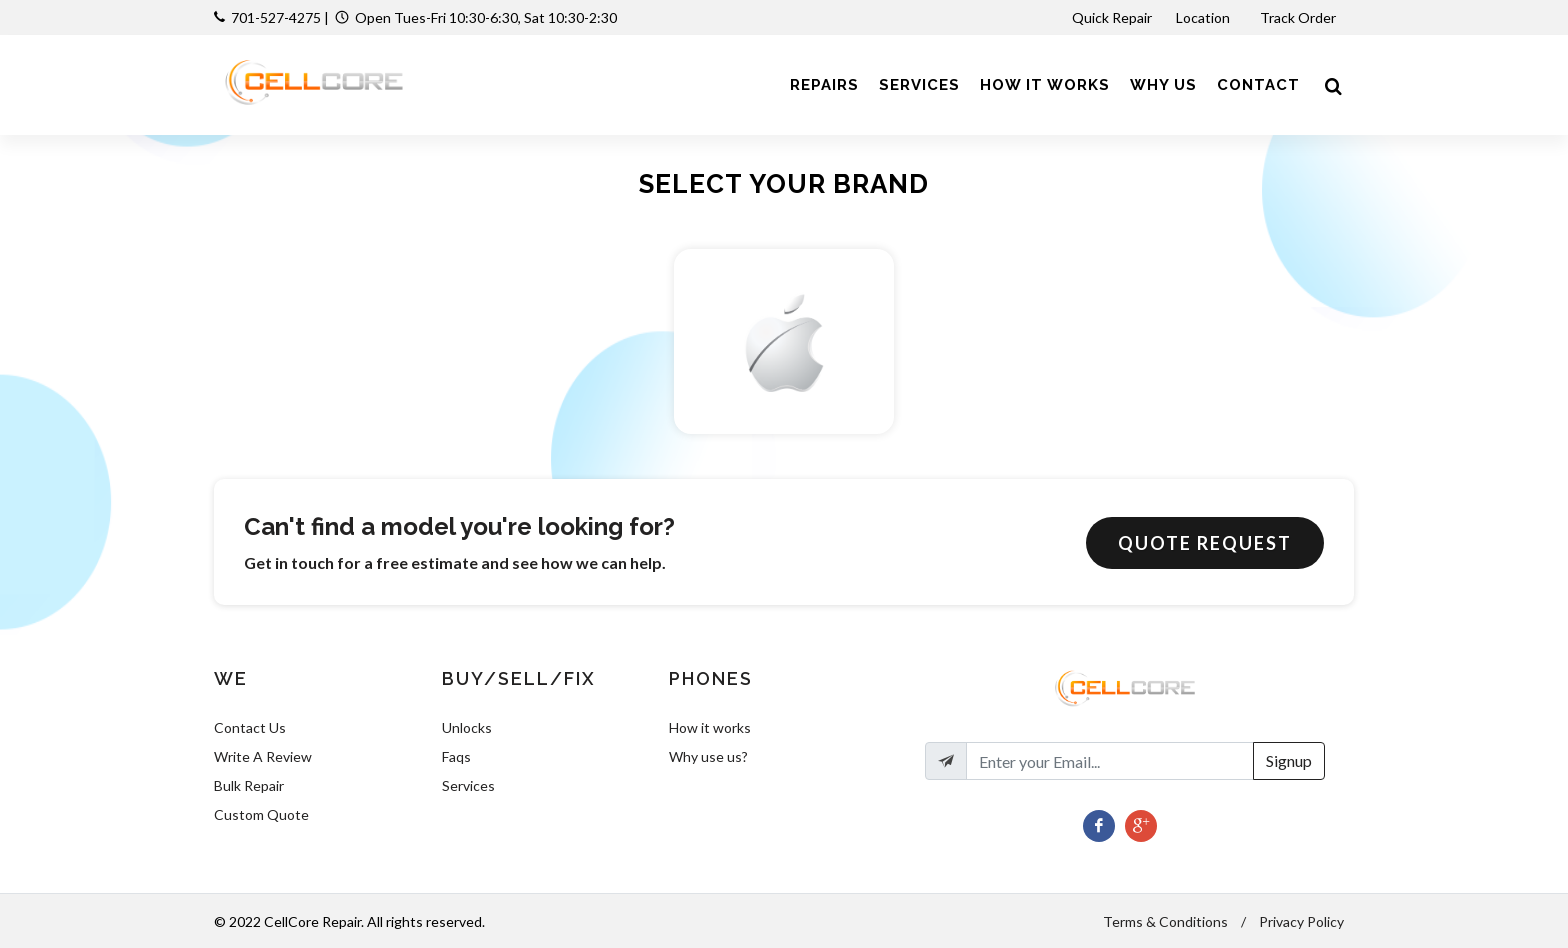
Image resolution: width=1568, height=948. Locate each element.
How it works (710, 727)
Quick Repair (1112, 17)
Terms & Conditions (1165, 921)
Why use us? (708, 756)
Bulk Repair (249, 785)
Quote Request (1205, 543)
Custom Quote (261, 814)
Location (1204, 17)
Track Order (1299, 17)
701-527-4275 (276, 17)
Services (468, 785)
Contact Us (250, 727)
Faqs (456, 756)
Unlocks (467, 727)
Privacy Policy (1301, 921)
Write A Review (263, 756)
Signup (1289, 760)
